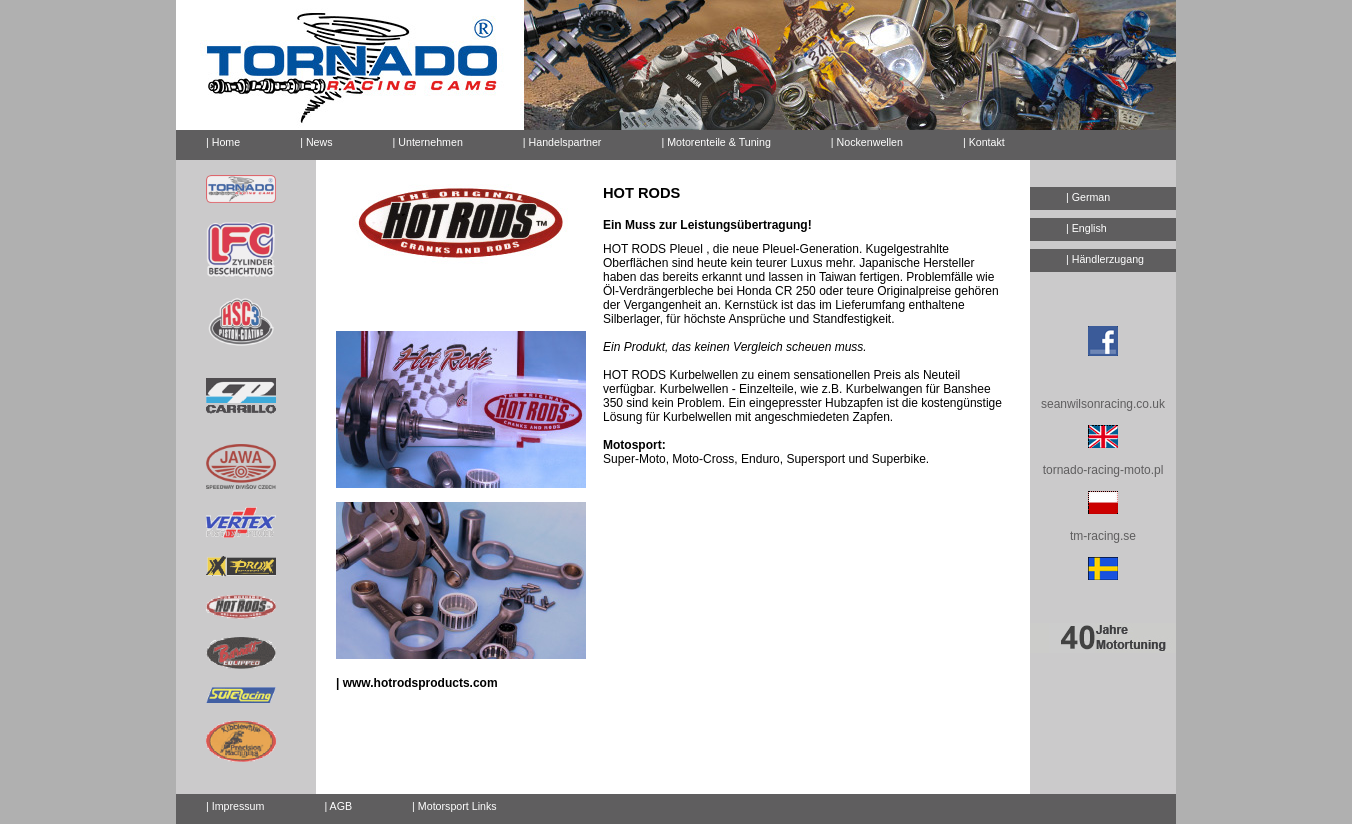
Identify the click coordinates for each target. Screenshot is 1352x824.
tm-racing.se (1103, 536)
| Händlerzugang (1105, 259)
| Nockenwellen (867, 142)
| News (316, 142)
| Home (223, 142)
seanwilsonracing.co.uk (1103, 404)
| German (1088, 197)
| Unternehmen (428, 142)
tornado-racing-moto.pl (1103, 470)
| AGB (338, 806)
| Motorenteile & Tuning (715, 142)
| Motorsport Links (454, 806)
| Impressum (235, 806)
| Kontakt (976, 139)
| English (1086, 228)
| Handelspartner (562, 142)
